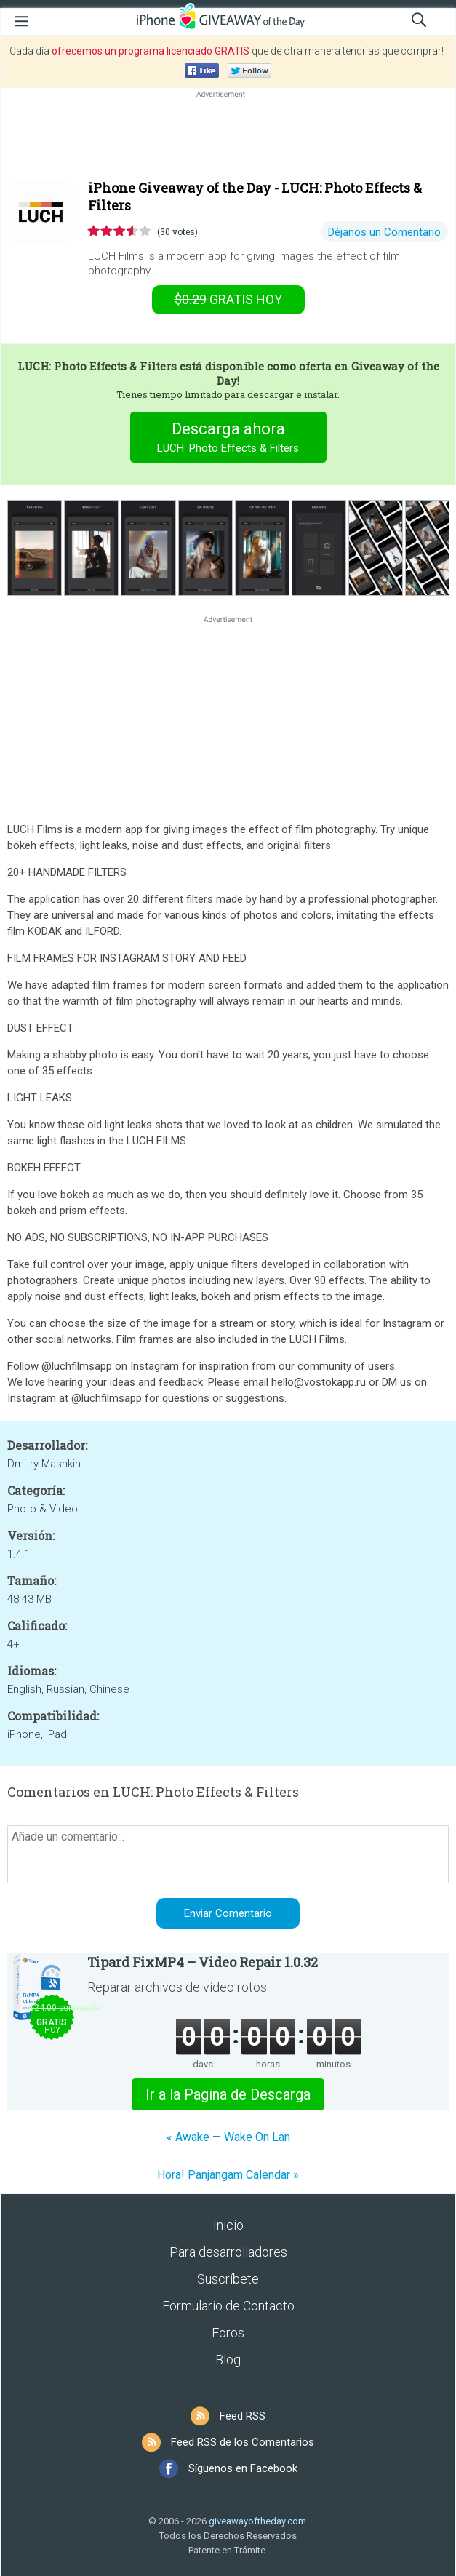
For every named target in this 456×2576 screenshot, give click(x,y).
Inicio (228, 2225)
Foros (228, 2332)
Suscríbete (228, 2278)
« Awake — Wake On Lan (228, 2137)
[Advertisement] (228, 136)
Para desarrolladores (228, 2252)
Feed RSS (242, 2416)
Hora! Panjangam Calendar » (228, 2175)
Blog (228, 2359)
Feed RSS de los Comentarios (242, 2442)
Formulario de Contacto (228, 2305)
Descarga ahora (228, 439)
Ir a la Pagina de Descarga (228, 2094)
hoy (228, 299)
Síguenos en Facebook (242, 2468)
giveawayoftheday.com (257, 2521)
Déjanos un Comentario (384, 232)
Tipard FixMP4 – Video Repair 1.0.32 (202, 1962)
